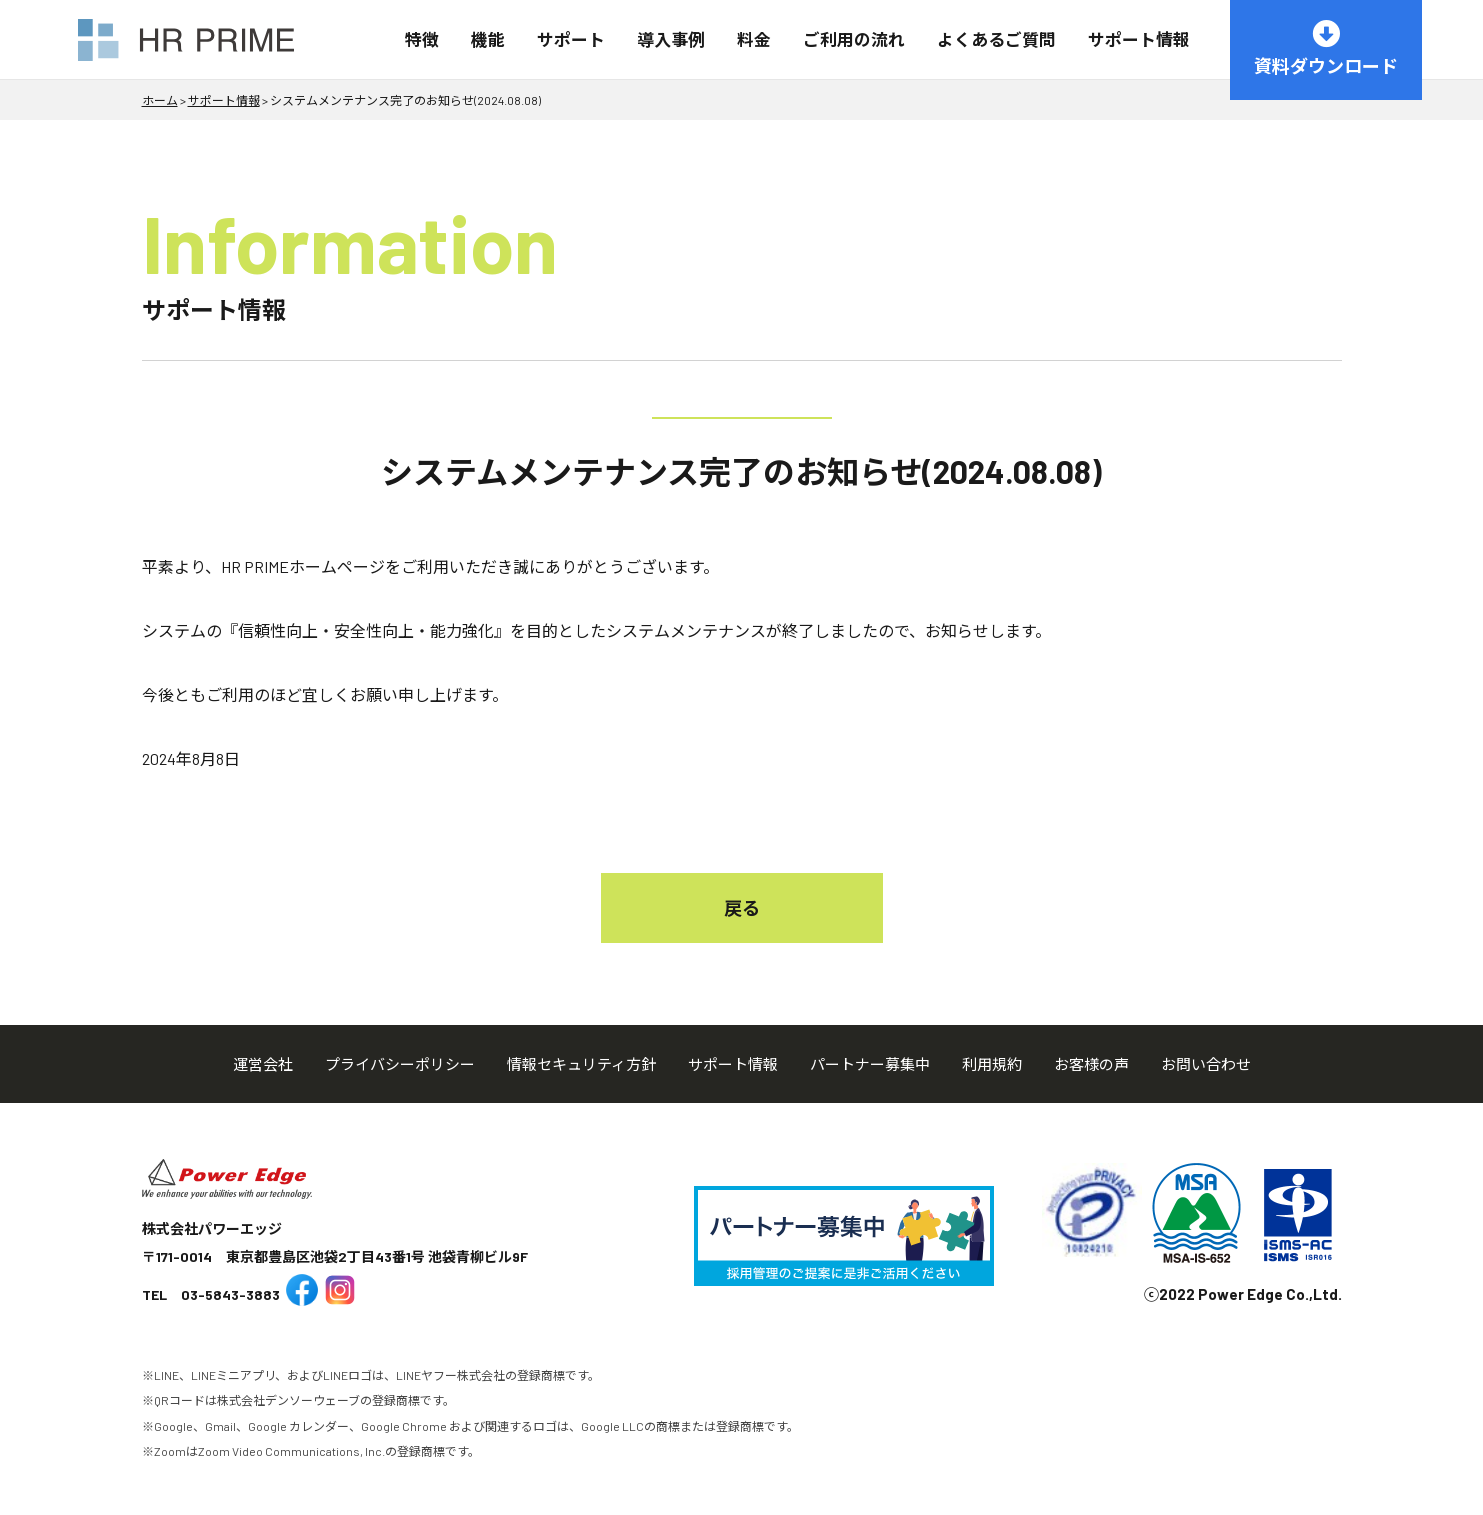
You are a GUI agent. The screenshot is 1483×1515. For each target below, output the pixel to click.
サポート (571, 39)
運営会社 (263, 1064)
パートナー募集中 (870, 1064)
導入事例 (671, 39)
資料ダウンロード (1326, 48)
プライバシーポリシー (400, 1064)
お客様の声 (1091, 1064)
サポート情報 (1139, 39)
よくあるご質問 (996, 39)
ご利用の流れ (854, 39)
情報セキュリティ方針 (581, 1064)
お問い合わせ (1206, 1064)
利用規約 (992, 1064)
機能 (488, 39)
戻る (742, 908)
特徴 (422, 39)
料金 (754, 39)
